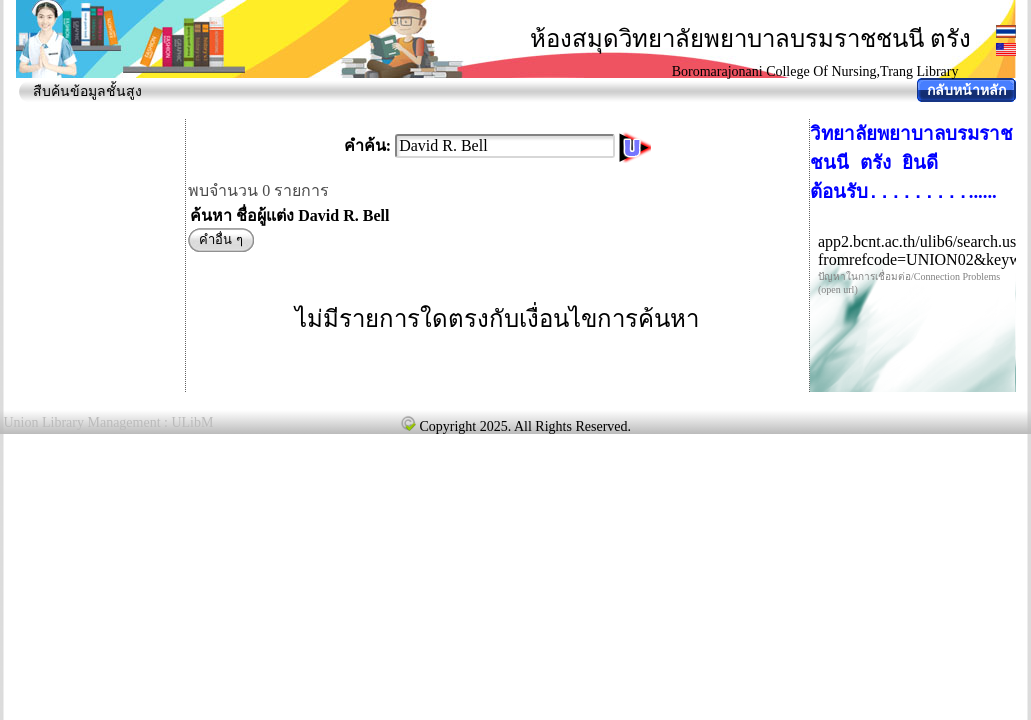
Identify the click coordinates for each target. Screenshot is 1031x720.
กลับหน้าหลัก (966, 90)
